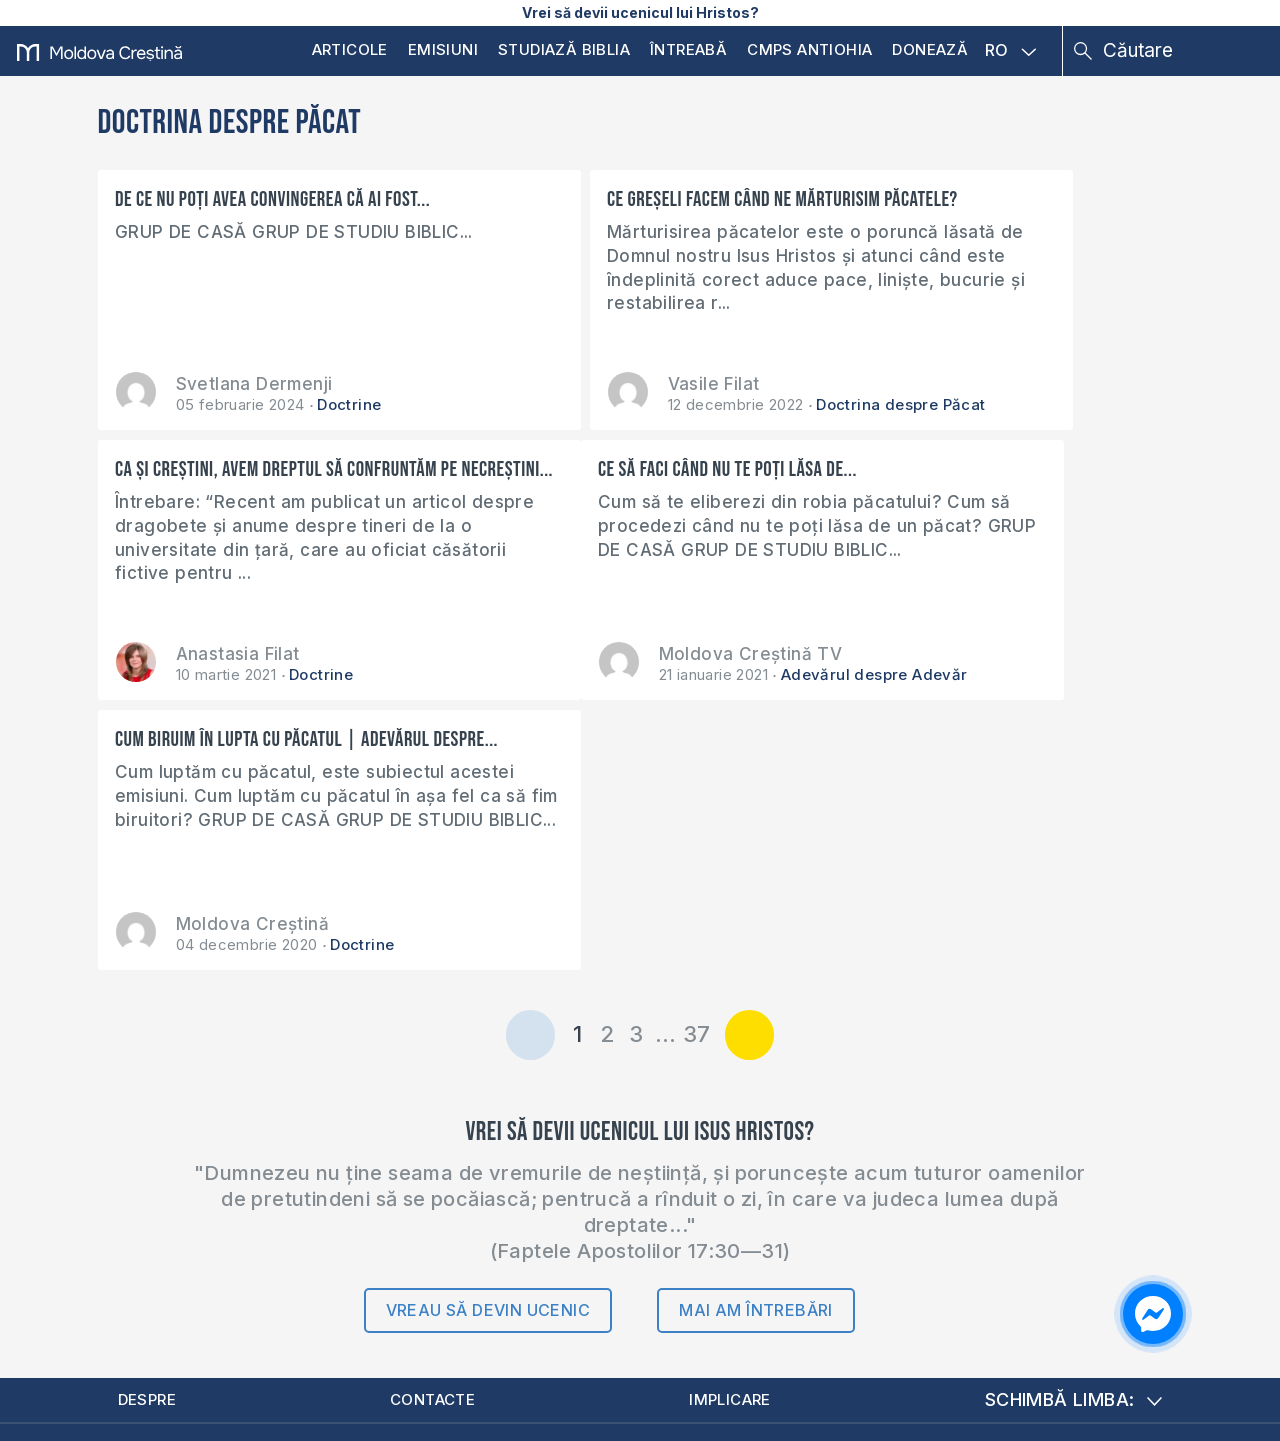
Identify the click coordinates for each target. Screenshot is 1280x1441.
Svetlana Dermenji (254, 384)
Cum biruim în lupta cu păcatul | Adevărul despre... (637, 481)
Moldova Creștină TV (268, 654)
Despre (152, 1132)
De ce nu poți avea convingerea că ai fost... (273, 199)
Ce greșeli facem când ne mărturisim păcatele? (616, 211)
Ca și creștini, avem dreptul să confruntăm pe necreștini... (959, 211)
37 (697, 765)
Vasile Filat (586, 384)
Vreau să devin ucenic (488, 1041)
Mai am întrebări (755, 1041)
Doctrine (349, 404)
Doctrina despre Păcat (773, 404)
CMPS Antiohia (809, 49)
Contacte (437, 1132)
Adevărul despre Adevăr (391, 674)
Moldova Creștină (616, 654)
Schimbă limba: (1074, 1132)
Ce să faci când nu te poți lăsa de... (245, 469)
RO (1011, 51)
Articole (350, 49)
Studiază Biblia (564, 49)
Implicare (736, 1132)
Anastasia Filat (967, 384)
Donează (930, 49)
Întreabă (688, 49)
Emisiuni (443, 49)
